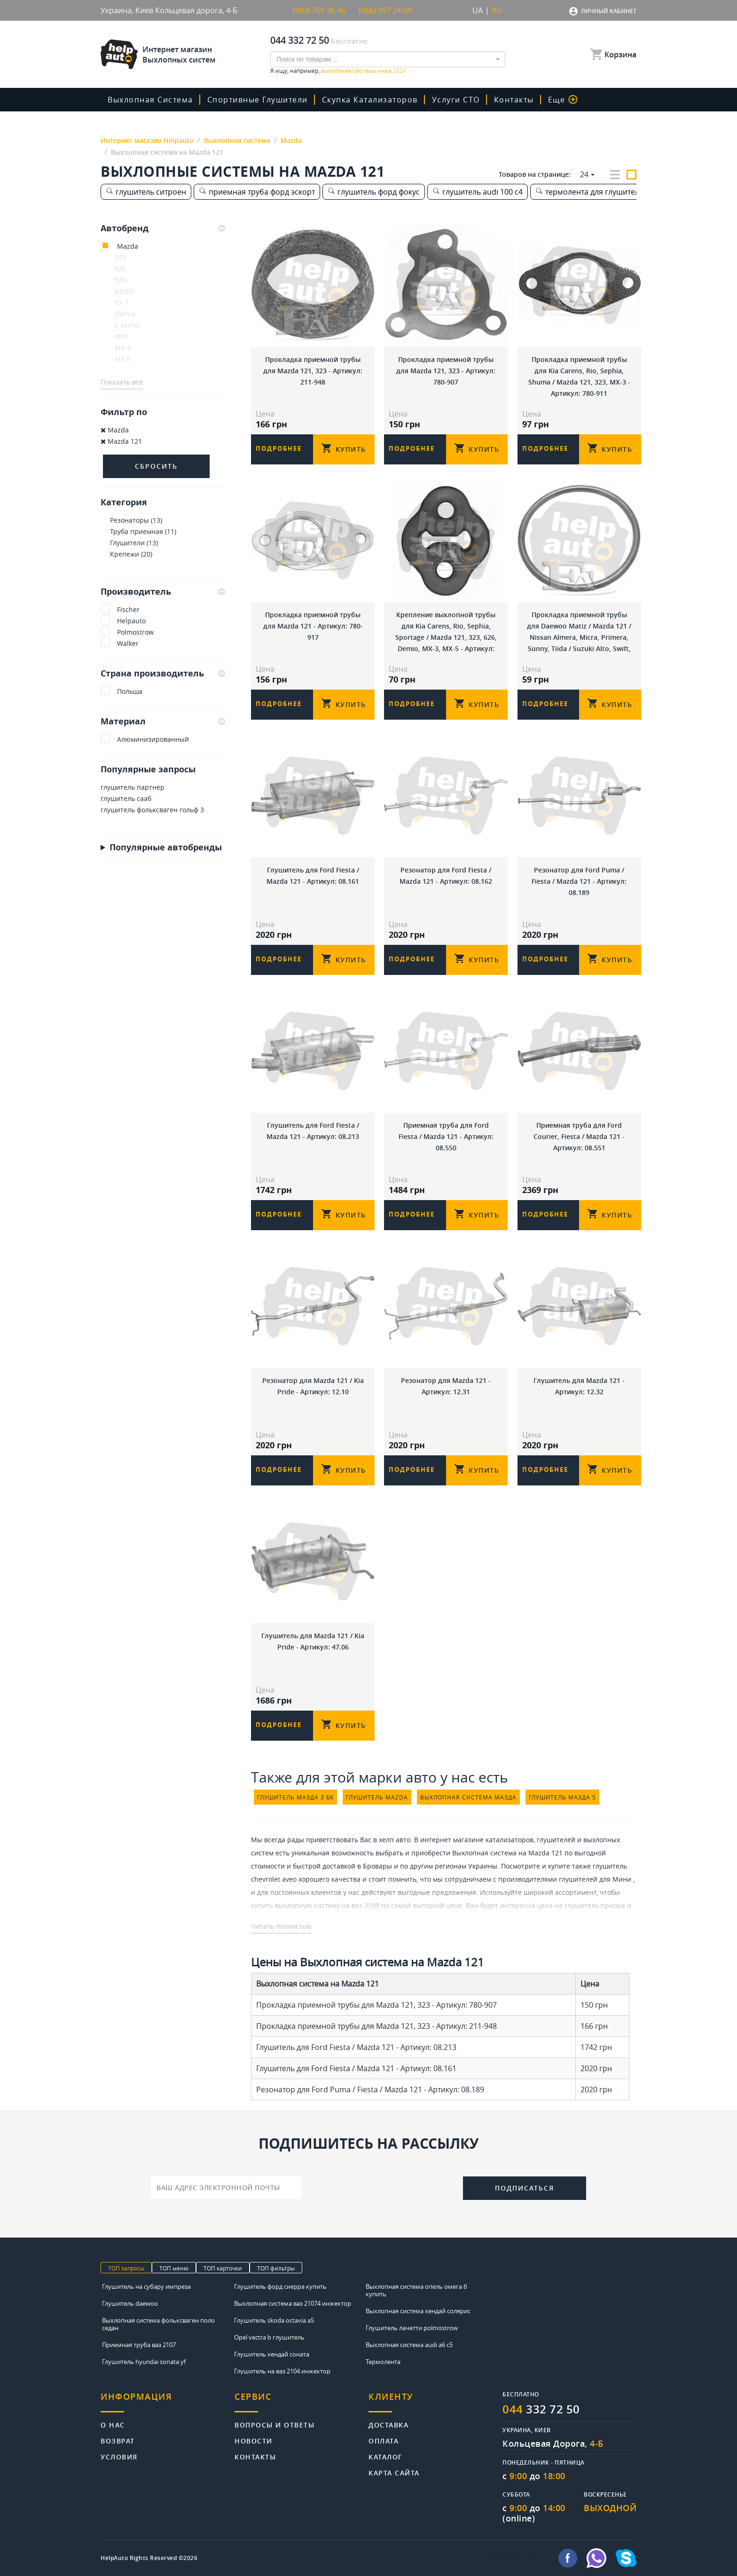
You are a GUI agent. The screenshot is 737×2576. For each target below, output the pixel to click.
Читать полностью (281, 1926)
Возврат (118, 2440)
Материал (163, 721)
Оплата (383, 2440)
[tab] (163, 228)
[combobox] (387, 59)
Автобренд (163, 228)
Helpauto (131, 620)
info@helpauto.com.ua (516, 2558)
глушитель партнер (133, 787)
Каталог (385, 2456)
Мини (621, 1879)
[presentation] (382, 2186)
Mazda (127, 246)
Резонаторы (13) (136, 520)
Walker (128, 643)
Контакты (514, 99)
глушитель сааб (126, 798)
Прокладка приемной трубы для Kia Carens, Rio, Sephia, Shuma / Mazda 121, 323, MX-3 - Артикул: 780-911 (579, 376)
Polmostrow (135, 632)
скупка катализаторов (370, 99)
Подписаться (524, 2187)
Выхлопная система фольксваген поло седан (158, 2324)
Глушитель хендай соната (271, 2354)
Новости (254, 2440)
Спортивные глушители (257, 99)
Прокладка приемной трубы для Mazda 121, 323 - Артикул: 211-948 (312, 370)
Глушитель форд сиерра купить (280, 2286)
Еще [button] (563, 99)
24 (584, 174)
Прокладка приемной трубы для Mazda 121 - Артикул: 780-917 (313, 626)
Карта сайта (394, 2472)
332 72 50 (541, 2409)
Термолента (383, 2361)
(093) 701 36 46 (319, 10)
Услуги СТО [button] (456, 99)
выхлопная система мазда (468, 1797)
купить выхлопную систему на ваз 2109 (315, 1905)
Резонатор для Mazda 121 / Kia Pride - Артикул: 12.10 (313, 1386)
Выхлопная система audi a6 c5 (409, 2344)
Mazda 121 (121, 441)
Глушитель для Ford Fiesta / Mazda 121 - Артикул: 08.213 (313, 1131)
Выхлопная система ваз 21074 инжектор (292, 2303)
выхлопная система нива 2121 (363, 70)
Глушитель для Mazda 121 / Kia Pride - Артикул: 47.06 (312, 1641)
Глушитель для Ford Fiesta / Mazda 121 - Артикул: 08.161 (313, 875)
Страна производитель (163, 673)
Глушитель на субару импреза (146, 2286)
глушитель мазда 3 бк (295, 1797)
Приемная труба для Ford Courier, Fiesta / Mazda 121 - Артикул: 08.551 (579, 1136)
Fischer (128, 609)
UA (477, 10)
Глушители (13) (134, 542)
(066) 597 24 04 (385, 10)
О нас (113, 2424)
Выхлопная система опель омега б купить (416, 2290)
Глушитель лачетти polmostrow (412, 2328)
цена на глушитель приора (581, 1905)
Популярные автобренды (166, 847)
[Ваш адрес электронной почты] (226, 2187)
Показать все (122, 381)
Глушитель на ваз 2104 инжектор (282, 2371)
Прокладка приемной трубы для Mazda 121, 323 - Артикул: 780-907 (445, 370)
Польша (129, 691)
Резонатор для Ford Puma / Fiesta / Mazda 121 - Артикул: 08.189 (579, 881)
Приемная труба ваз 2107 (139, 2344)
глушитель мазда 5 (562, 1797)
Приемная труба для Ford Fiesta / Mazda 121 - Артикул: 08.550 (446, 1136)
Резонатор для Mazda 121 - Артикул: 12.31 (446, 1386)
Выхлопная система (150, 99)
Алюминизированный (153, 739)
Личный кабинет (608, 11)
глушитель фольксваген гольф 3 (152, 809)
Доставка (388, 2424)
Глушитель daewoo (130, 2303)
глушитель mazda (377, 1797)
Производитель (163, 591)
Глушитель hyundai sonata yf (144, 2361)
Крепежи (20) (131, 554)
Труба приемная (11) (143, 531)
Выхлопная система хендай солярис (418, 2311)
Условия (119, 2456)
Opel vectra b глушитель (269, 2337)
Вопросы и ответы (274, 2424)
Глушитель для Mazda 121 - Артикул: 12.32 (579, 1386)
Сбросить (156, 466)
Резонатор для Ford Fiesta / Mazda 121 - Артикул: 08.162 (446, 875)
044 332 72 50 (299, 40)
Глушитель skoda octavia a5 (274, 2320)
